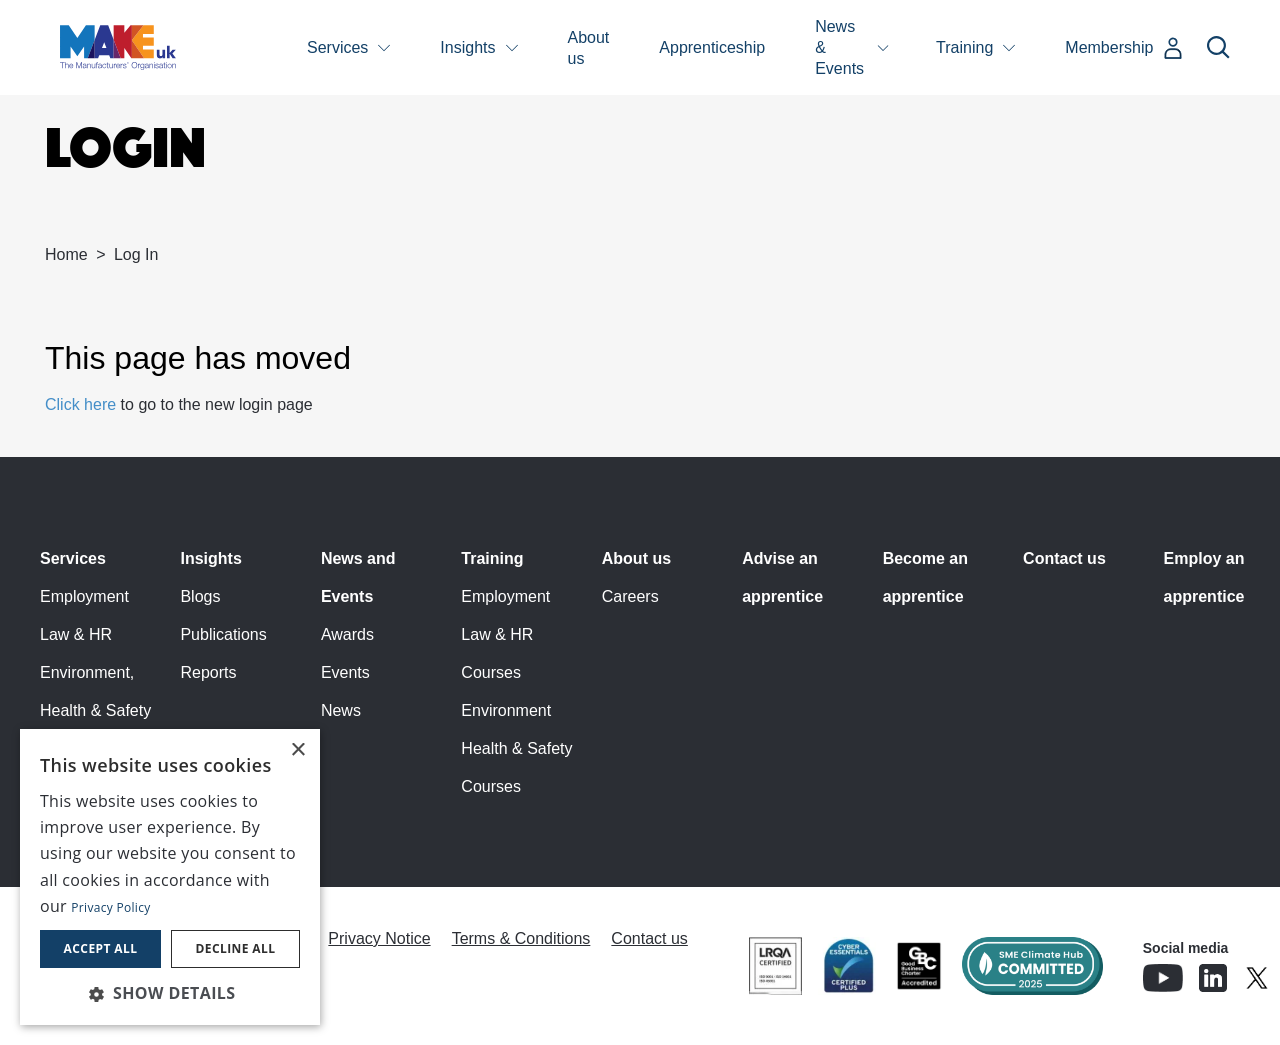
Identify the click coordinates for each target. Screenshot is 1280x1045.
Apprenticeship (712, 47)
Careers (630, 596)
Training (964, 47)
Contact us (1064, 558)
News (341, 710)
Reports (208, 672)
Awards (347, 634)
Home (66, 254)
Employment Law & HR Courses (505, 634)
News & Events (839, 47)
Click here (80, 404)
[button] (170, 993)
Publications (223, 634)
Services (337, 47)
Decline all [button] (236, 948)
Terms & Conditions (521, 938)
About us (589, 48)
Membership (1109, 47)
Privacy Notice (379, 938)
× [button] (297, 750)
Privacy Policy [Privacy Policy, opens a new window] (110, 907)
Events (345, 672)
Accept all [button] (101, 948)
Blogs (200, 596)
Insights (467, 47)
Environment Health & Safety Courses (516, 748)
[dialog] (170, 877)
